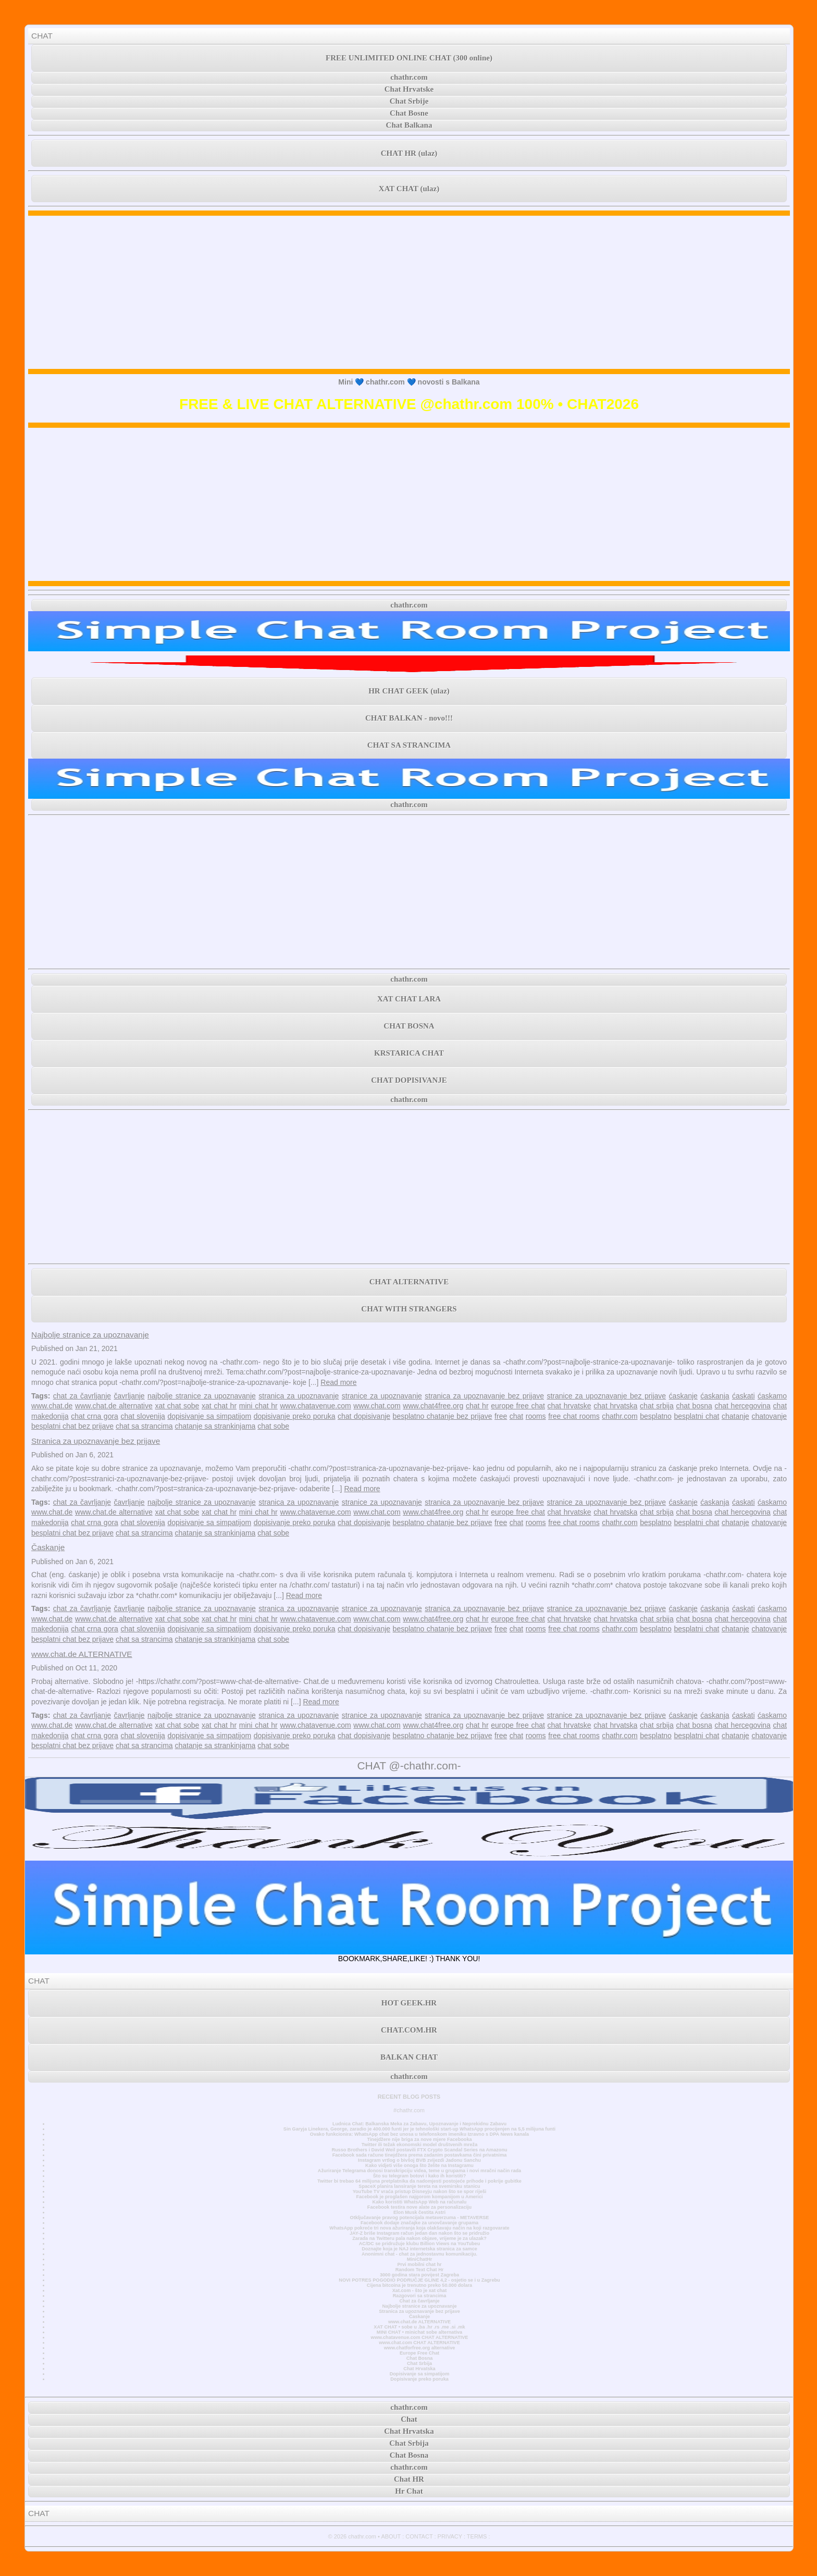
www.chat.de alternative (114, 1406)
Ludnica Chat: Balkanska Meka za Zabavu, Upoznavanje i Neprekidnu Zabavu (419, 2123)
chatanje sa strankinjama (215, 1426)
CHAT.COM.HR (409, 2030)
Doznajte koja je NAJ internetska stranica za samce (419, 2248)
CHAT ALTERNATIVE (409, 1282)
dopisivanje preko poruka (295, 1416)
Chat (409, 2419)
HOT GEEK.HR (409, 2003)
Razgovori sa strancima (419, 2295)
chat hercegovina (742, 1406)
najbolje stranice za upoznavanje (201, 1396)
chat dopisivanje (364, 1416)
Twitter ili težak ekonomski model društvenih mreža (419, 2144)
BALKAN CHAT (409, 2057)
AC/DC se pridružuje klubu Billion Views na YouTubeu (419, 2243)
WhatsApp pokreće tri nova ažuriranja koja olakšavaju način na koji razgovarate (419, 2228)
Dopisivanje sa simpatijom (420, 2373)
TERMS (477, 2536)
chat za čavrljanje (82, 1396)
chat (516, 1416)
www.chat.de (51, 1406)
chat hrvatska (615, 1406)
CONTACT (418, 2536)
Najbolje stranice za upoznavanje (90, 1334)
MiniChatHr (419, 2259)
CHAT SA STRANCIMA (409, 745)
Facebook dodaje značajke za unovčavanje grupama (419, 2222)
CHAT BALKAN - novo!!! (409, 718)
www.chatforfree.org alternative (419, 2347)
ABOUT (391, 2536)
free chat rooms (574, 1416)
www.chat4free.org (433, 1406)
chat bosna (694, 1406)
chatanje (735, 1416)
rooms (536, 1416)
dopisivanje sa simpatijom (209, 1416)
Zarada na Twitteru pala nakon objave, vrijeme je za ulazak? (419, 2238)
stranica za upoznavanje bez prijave (484, 1396)
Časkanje (48, 1547)
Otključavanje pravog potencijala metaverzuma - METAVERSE (419, 2217)
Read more (338, 1382)
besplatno (656, 1416)
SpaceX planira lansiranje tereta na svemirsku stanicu (419, 2186)
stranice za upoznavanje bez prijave (606, 1396)
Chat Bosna (419, 2358)
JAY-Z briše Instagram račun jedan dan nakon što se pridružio (419, 2233)
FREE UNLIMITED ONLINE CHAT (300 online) (409, 58)
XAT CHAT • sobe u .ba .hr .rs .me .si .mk (419, 2327)
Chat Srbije (409, 101)
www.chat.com (376, 1406)
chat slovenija (142, 1416)
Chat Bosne (409, 113)
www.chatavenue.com (315, 1406)
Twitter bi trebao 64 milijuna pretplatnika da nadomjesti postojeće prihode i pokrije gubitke (419, 2181)
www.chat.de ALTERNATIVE (81, 1654)
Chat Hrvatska (419, 2368)
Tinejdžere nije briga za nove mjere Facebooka (419, 2139)
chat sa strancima (144, 1426)
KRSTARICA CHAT (409, 1053)
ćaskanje (683, 1396)
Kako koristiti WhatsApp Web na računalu (420, 2202)
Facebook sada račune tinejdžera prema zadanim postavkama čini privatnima (419, 2155)
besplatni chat (696, 1416)
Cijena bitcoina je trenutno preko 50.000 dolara (419, 2285)
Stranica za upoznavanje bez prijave (95, 1440)
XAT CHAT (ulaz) (409, 188)
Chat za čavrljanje (419, 2300)
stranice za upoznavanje (382, 1396)
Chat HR (409, 2479)
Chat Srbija (419, 2363)
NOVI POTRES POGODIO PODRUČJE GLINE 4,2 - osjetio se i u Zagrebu (419, 2280)
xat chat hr (219, 1406)
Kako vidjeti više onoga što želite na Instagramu (419, 2165)
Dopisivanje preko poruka (419, 2379)
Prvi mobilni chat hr (419, 2264)
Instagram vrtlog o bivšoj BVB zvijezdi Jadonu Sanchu (419, 2160)
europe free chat (518, 1406)
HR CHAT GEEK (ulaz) (409, 691)
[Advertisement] (409, 292)
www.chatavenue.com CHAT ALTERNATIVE (419, 2337)
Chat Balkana (409, 125)
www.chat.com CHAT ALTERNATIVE (419, 2342)
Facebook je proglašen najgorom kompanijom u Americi (419, 2196)
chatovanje (769, 1416)
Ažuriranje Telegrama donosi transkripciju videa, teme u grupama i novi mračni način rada (419, 2170)
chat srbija (657, 1406)
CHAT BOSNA (408, 1026)
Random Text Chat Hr (419, 2269)
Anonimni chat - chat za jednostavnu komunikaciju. (419, 2254)
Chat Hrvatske (409, 89)
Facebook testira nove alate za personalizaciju (419, 2207)
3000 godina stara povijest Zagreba (419, 2274)
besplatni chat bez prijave (72, 1426)
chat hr (477, 1406)
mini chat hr (258, 1406)
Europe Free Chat (419, 2353)
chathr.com (409, 77)
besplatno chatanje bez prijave (442, 1416)
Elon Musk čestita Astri (419, 2212)
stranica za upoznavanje (298, 1396)
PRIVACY (450, 2536)
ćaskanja (714, 1396)
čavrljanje (129, 1396)
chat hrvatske (569, 1406)
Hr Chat (409, 2491)
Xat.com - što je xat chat (419, 2290)
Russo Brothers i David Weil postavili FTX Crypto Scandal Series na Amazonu (419, 2149)
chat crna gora (94, 1416)
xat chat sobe (177, 1406)
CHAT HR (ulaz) (409, 153)
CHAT (42, 35)
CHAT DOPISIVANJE (409, 1080)
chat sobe (273, 1426)
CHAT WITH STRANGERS (408, 1309)
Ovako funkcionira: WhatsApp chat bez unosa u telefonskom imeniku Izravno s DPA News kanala (419, 2134)
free (500, 1416)
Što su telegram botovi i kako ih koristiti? (419, 2175)
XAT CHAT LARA (409, 999)
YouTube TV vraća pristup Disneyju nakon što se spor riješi (420, 2191)
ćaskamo (772, 1396)
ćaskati (743, 1396)
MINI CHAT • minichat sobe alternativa (419, 2332)
